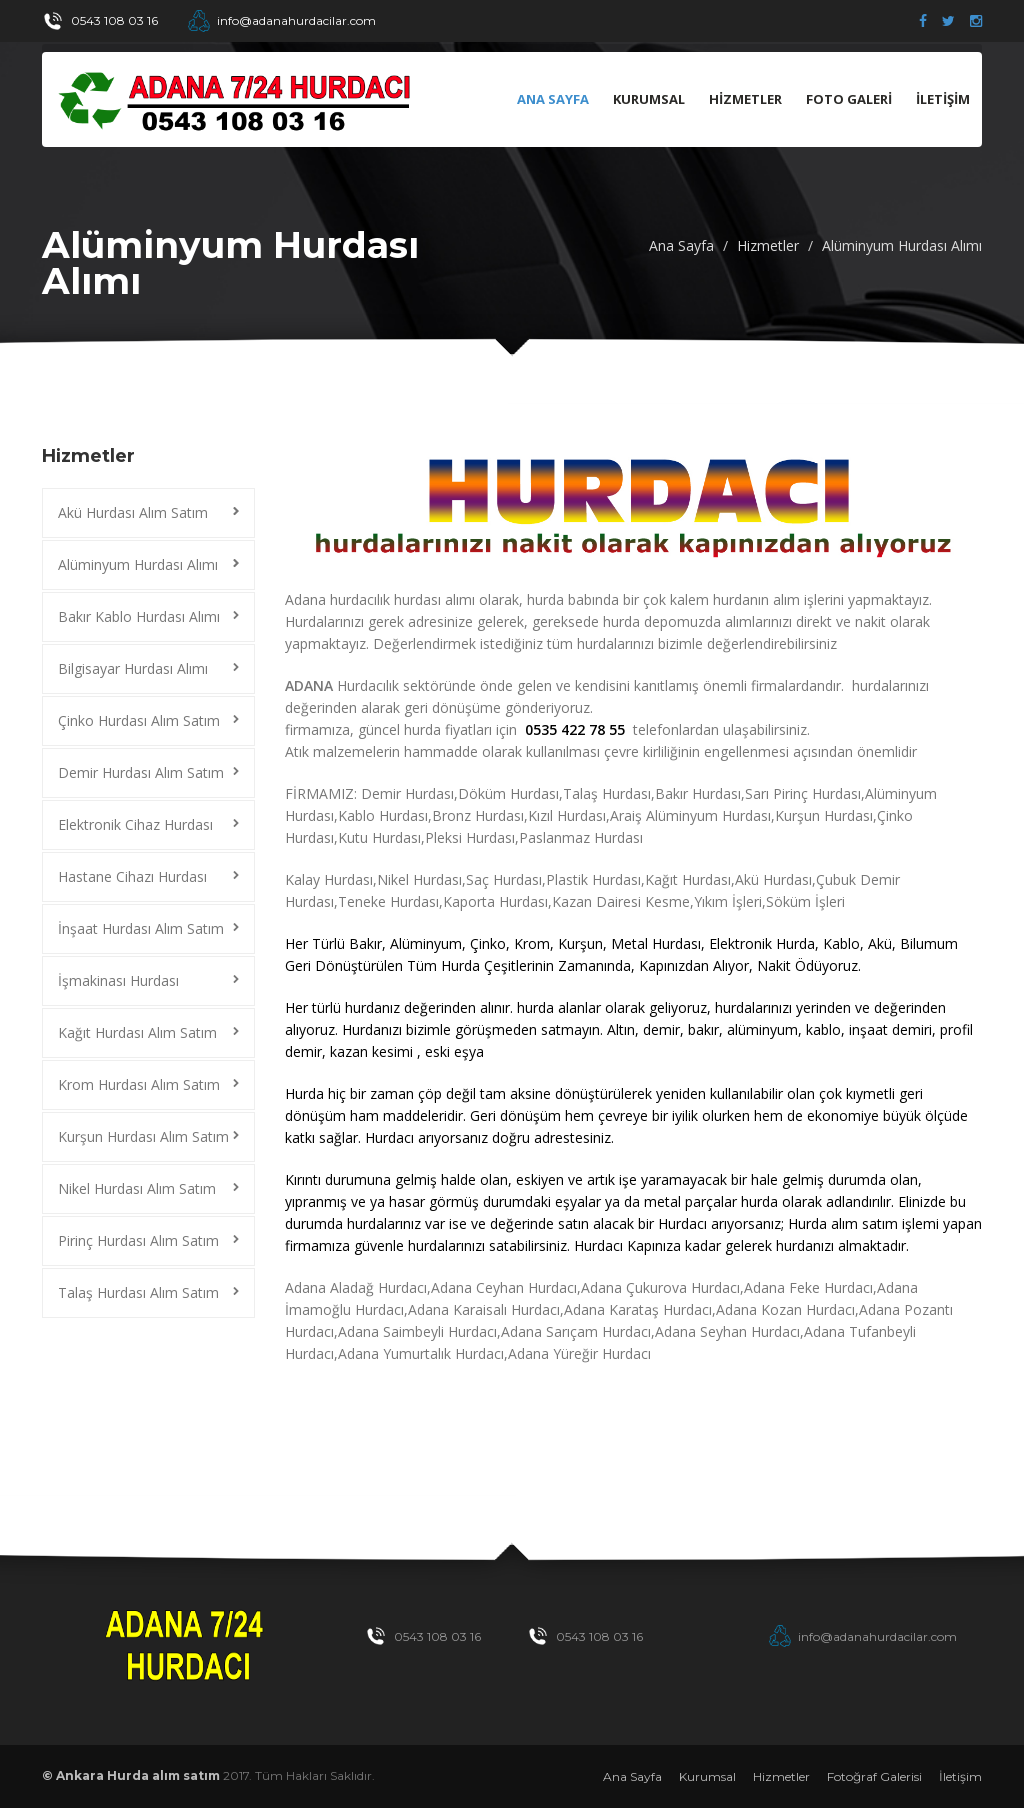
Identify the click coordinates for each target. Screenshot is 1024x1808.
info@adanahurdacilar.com (296, 20)
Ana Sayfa (553, 99)
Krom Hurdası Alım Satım (139, 1084)
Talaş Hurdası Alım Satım (138, 1292)
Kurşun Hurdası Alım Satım (143, 1136)
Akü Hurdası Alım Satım (133, 512)
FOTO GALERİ (849, 99)
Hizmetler (768, 245)
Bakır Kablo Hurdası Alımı (139, 616)
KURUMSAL (649, 99)
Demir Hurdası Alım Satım (141, 772)
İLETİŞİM (943, 99)
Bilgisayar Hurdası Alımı (133, 668)
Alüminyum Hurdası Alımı (902, 245)
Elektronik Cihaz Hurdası (135, 824)
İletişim (960, 1776)
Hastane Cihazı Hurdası (132, 876)
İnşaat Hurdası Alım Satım (141, 928)
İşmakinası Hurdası (118, 980)
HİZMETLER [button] (745, 99)
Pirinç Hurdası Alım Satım (138, 1240)
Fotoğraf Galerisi (874, 1776)
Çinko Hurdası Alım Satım (139, 720)
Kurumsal (707, 1776)
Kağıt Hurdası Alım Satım (137, 1032)
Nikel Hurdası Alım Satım (137, 1188)
